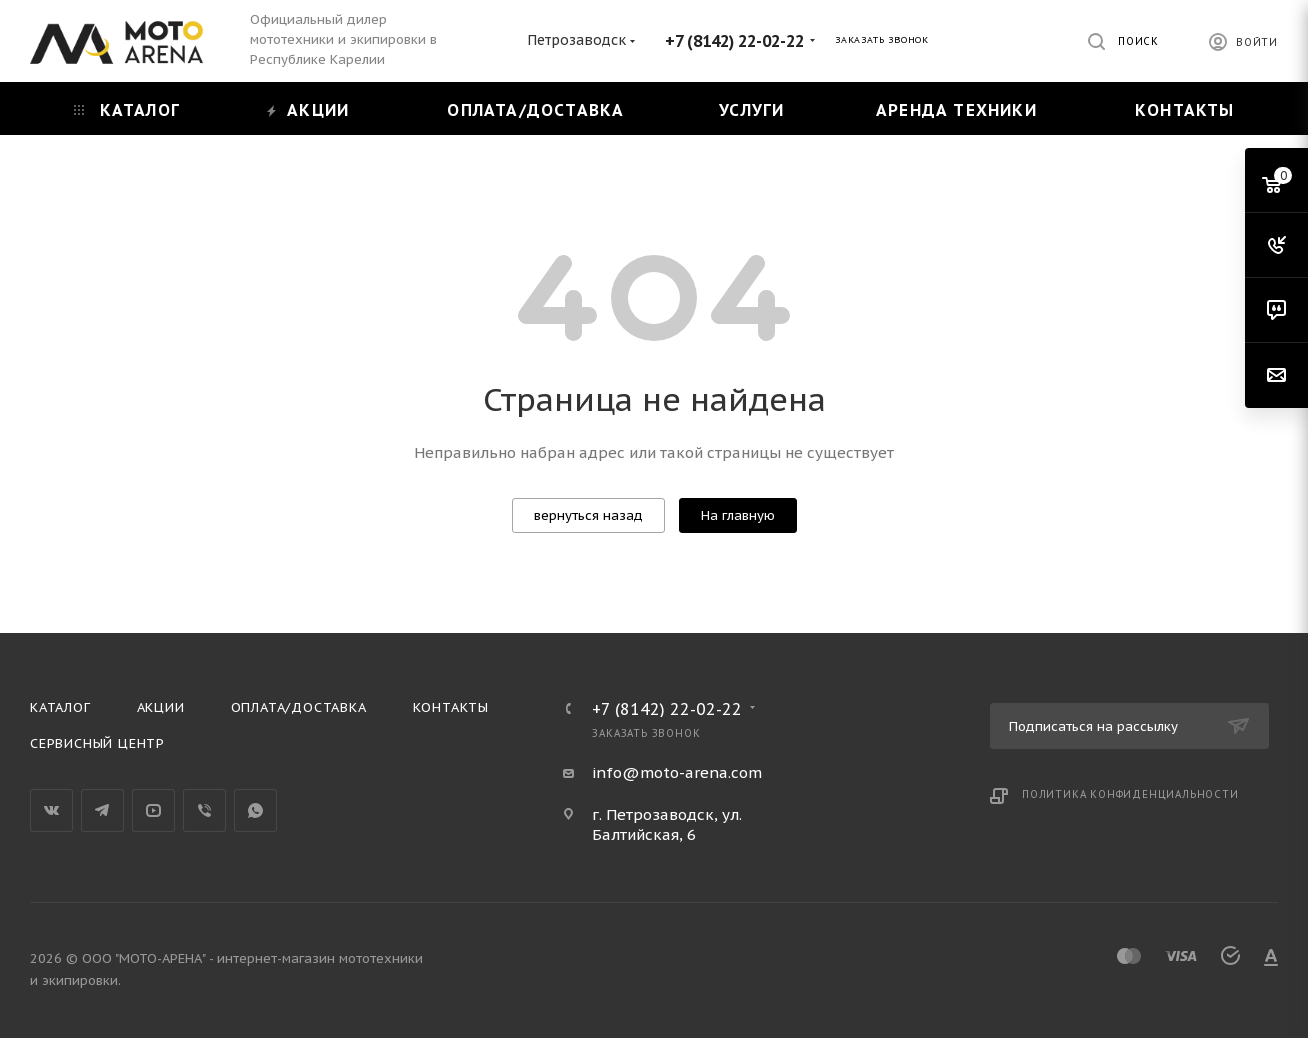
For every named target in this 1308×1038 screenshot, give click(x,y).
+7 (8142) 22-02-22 (734, 41)
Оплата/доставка (299, 707)
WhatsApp (255, 810)
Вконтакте (51, 810)
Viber (204, 810)
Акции (161, 707)
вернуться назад (588, 515)
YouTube (153, 810)
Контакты (451, 707)
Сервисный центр (97, 743)
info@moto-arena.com (677, 772)
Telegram (102, 810)
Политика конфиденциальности (1130, 794)
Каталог (60, 707)
